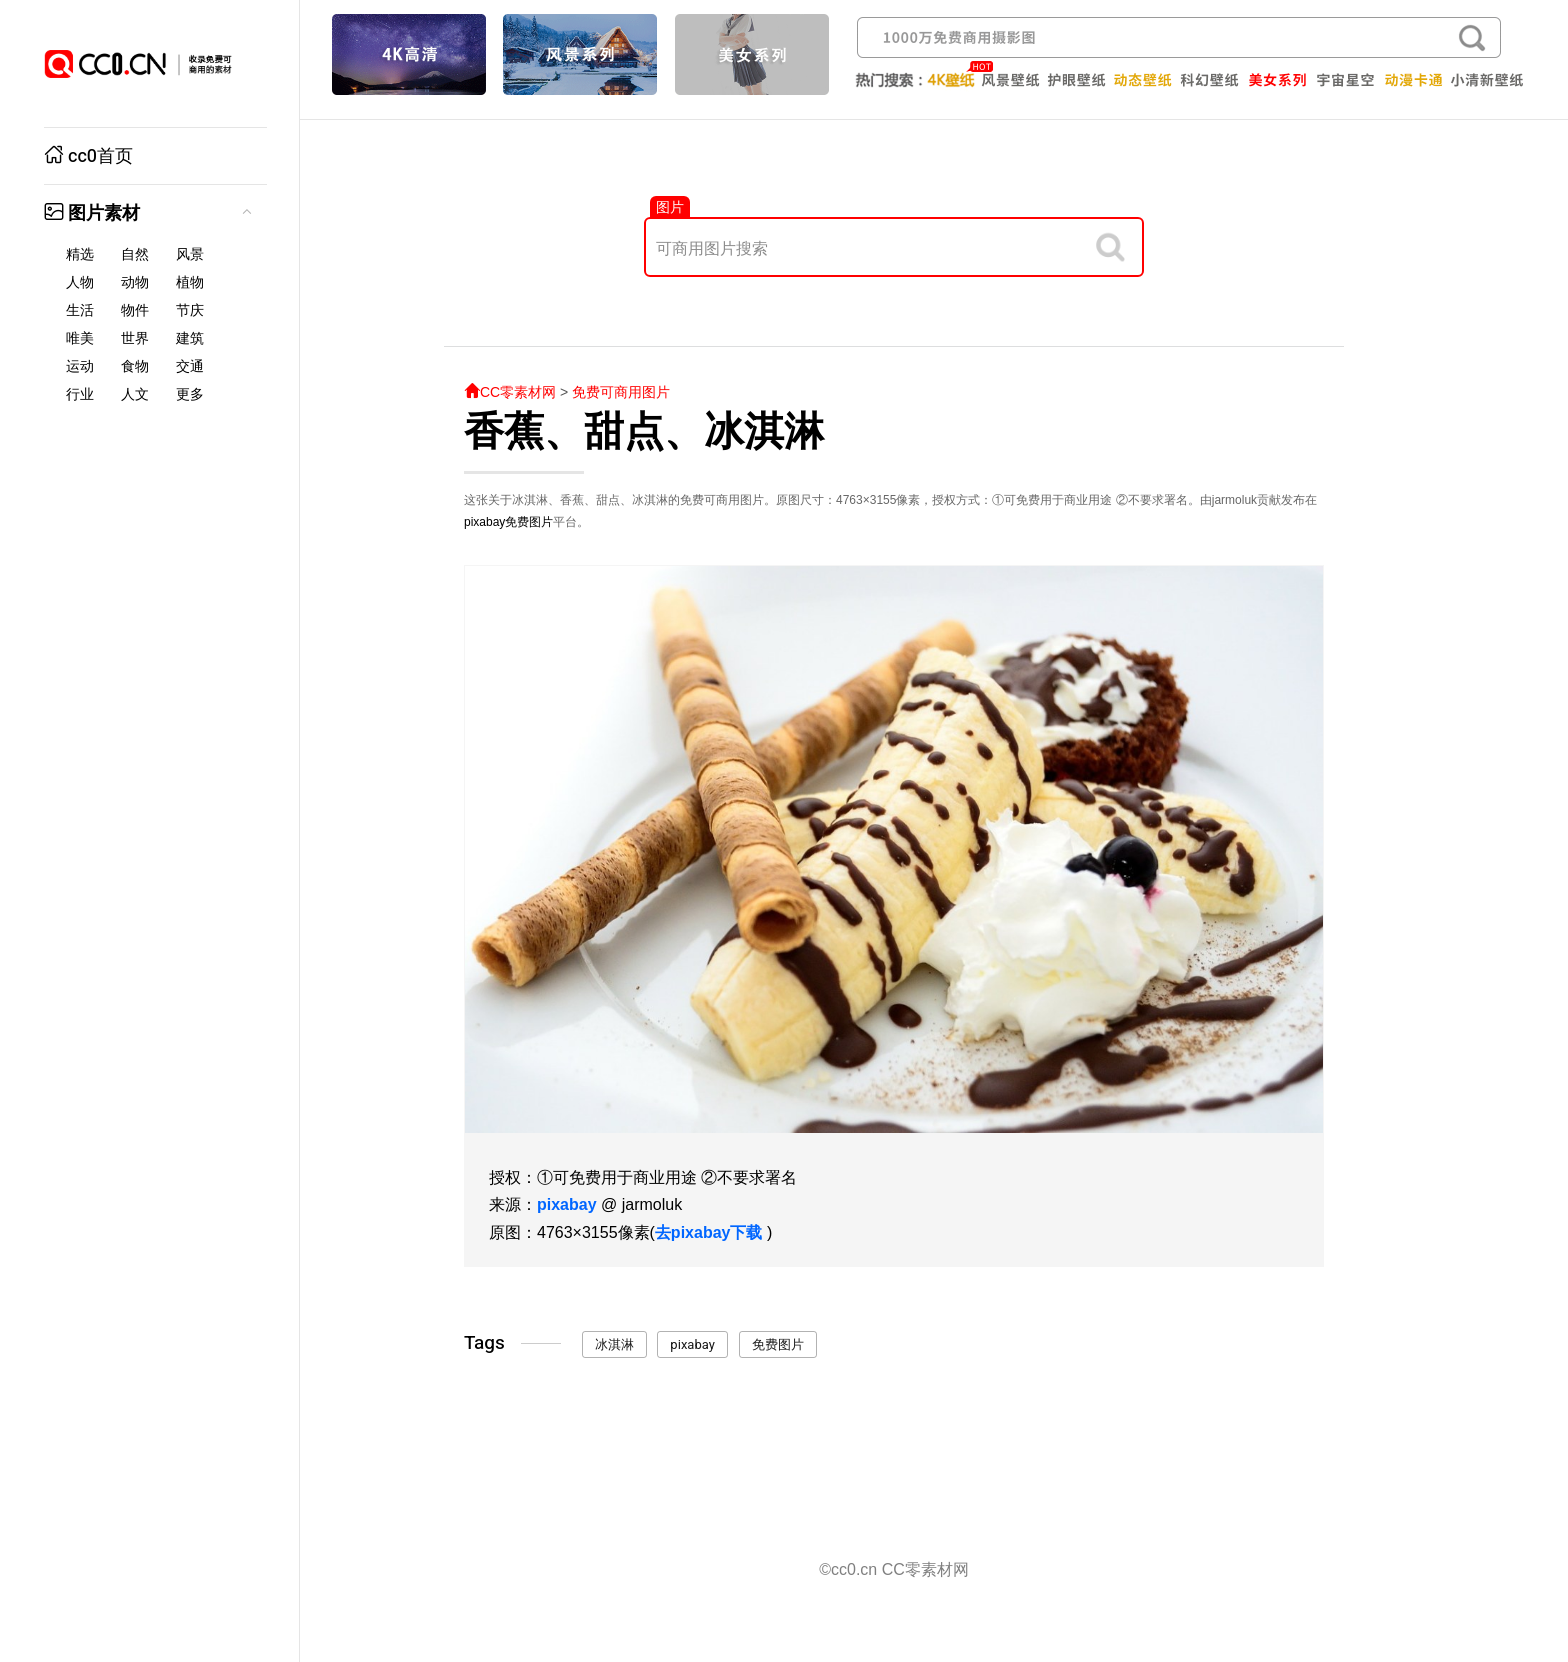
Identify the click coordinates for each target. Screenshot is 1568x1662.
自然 (135, 254)
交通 (190, 366)
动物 (135, 282)
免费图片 (529, 522)
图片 (670, 207)
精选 (80, 254)
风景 (190, 254)
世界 (135, 338)
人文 (135, 394)
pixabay (484, 522)
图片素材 (92, 213)
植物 (190, 282)
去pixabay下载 (709, 1232)
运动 (80, 366)
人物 (80, 282)
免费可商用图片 (621, 392)
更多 (190, 394)
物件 (135, 310)
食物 (135, 366)
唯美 (80, 338)
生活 (80, 310)
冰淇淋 (614, 1344)
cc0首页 (88, 156)
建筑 (190, 338)
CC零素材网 (510, 392)
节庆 (190, 310)
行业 (80, 394)
